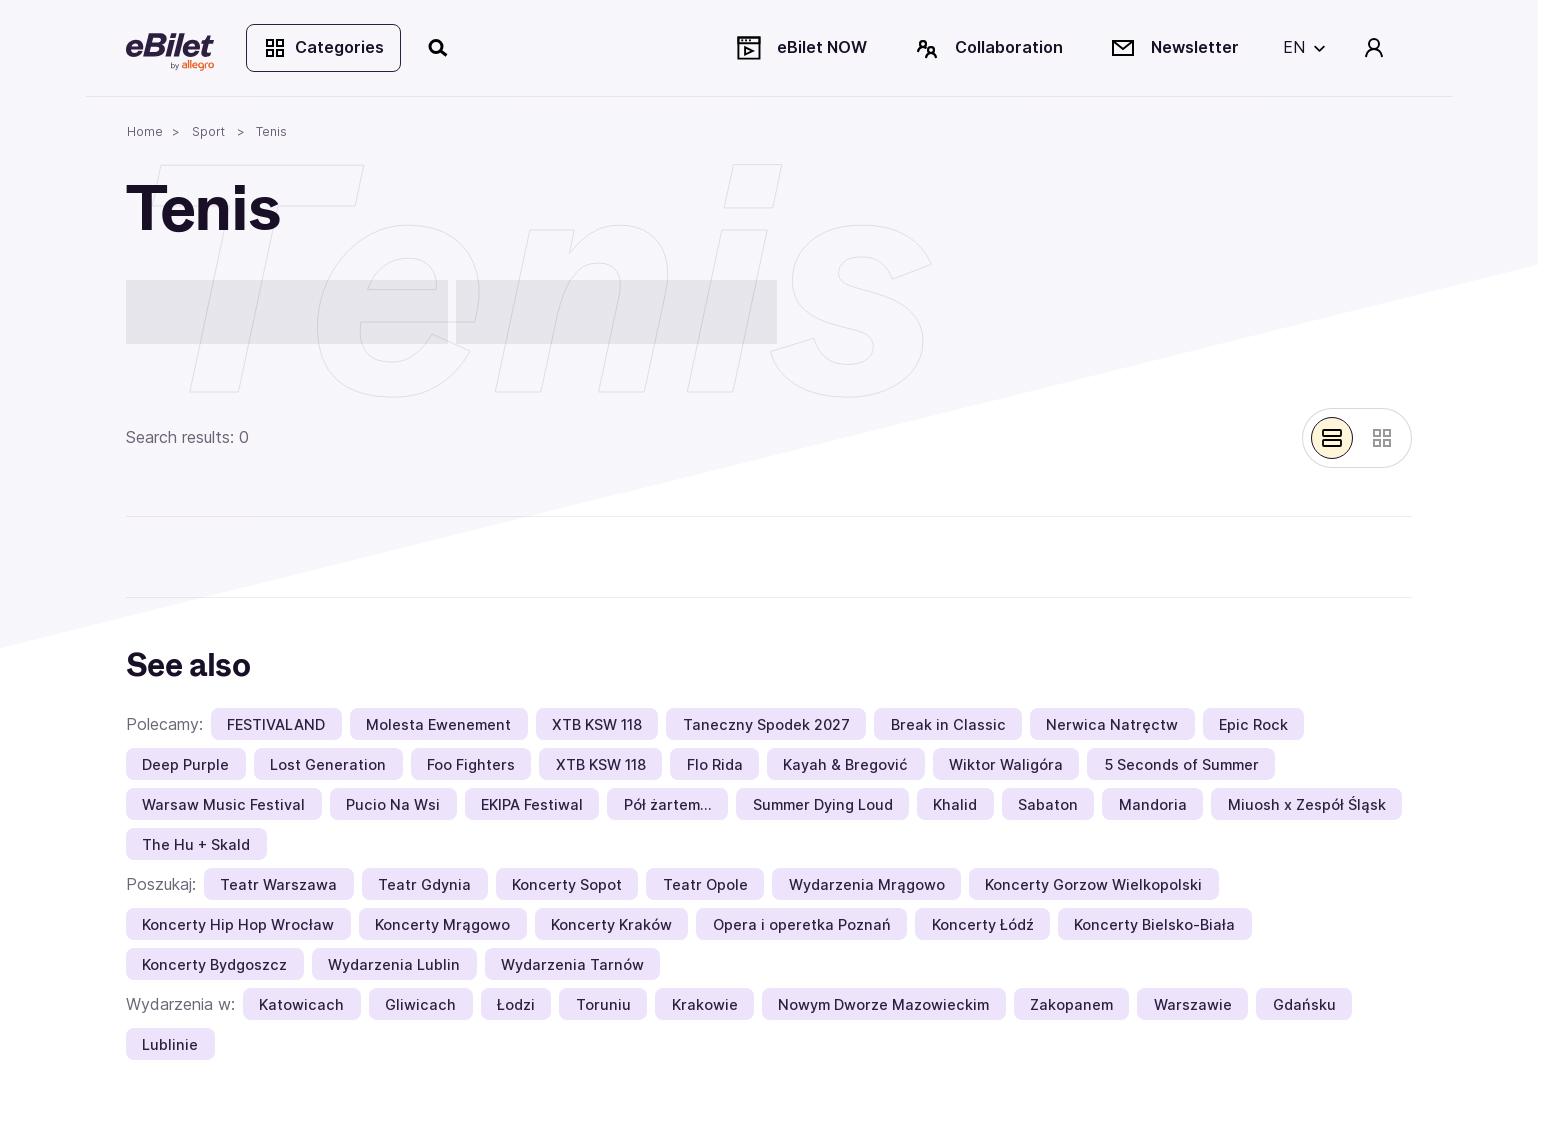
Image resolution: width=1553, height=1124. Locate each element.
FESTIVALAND (276, 724)
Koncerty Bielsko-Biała (1154, 924)
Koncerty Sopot (567, 884)
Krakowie (705, 1004)
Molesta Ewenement (438, 724)
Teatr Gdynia (424, 884)
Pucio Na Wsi (393, 804)
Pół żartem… (668, 804)
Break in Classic (948, 724)
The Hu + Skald (196, 844)
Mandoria (1153, 804)
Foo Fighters (471, 764)
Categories (323, 48)
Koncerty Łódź (983, 924)
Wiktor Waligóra (1006, 764)
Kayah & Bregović (845, 764)
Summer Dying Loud (823, 804)
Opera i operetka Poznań (802, 924)
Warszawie (1193, 1004)
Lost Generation (328, 764)
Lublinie (170, 1044)
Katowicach (301, 1004)
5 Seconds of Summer (1181, 764)
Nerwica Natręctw (1112, 724)
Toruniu (603, 1004)
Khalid (955, 804)
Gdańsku (1304, 1004)
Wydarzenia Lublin (394, 964)
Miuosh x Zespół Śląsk (1307, 804)
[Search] (439, 48)
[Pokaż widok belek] (1332, 438)
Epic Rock (1253, 724)
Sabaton (1048, 804)
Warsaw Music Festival (223, 804)
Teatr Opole (705, 884)
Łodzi (516, 1004)
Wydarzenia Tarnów (572, 964)
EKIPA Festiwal (532, 804)
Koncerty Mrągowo (442, 924)
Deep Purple (185, 764)
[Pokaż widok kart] (1382, 438)
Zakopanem (1071, 1004)
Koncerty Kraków (611, 924)
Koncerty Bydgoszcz (214, 964)
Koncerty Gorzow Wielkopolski (1093, 884)
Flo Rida (715, 764)
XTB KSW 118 (597, 724)
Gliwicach (420, 1004)
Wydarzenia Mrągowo (867, 884)
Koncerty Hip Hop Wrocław (238, 924)
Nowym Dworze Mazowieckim (883, 1004)
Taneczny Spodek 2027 (766, 724)
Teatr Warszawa (278, 884)
